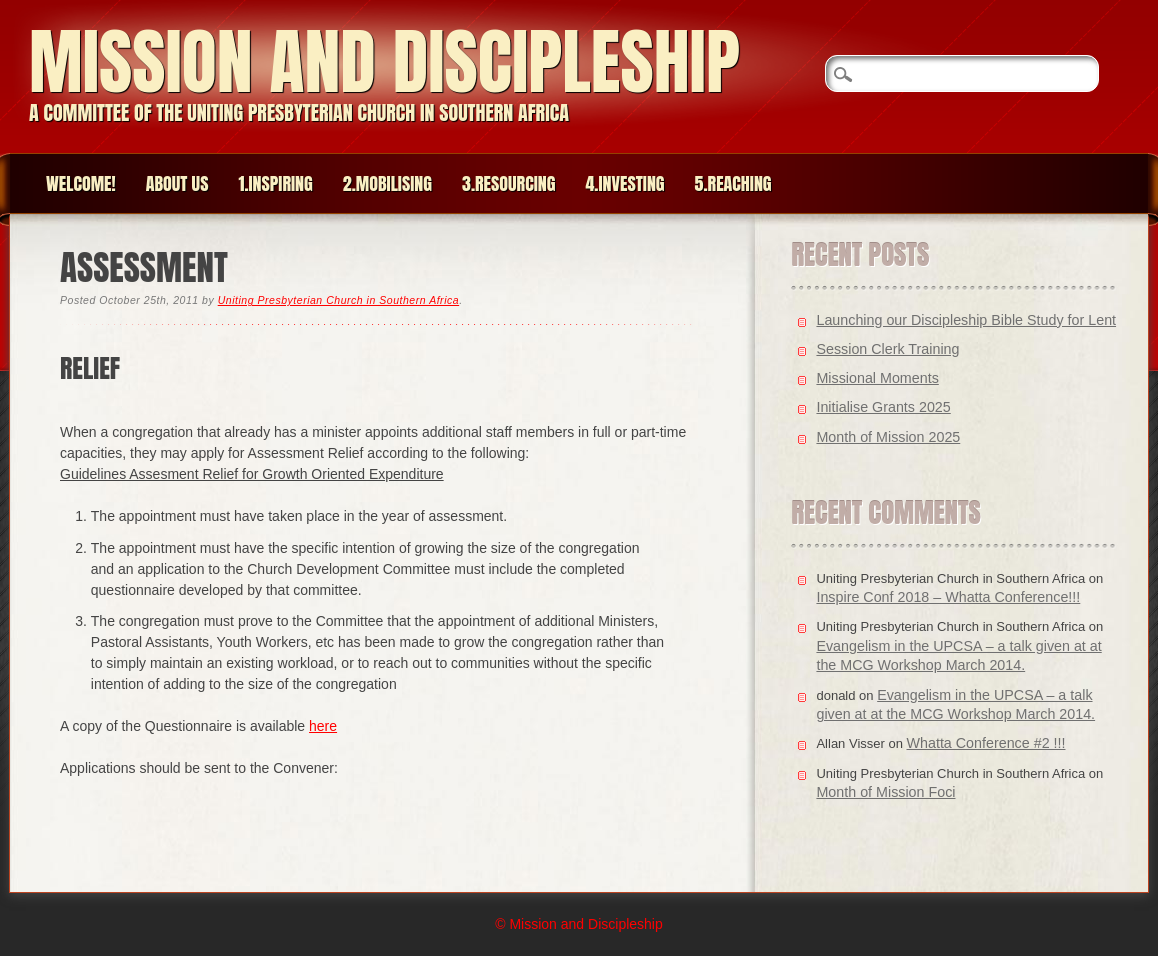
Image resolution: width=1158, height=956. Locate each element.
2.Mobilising (387, 183)
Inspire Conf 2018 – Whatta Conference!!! (948, 597)
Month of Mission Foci (885, 792)
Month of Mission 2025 (888, 437)
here (323, 726)
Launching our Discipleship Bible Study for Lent (966, 320)
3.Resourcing (508, 183)
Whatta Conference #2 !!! (986, 743)
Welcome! (81, 183)
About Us (177, 183)
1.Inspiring (275, 183)
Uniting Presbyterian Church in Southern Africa (338, 300)
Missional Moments (877, 378)
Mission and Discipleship (384, 61)
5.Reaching (733, 183)
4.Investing (624, 183)
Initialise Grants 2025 (883, 407)
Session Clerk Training (887, 349)
